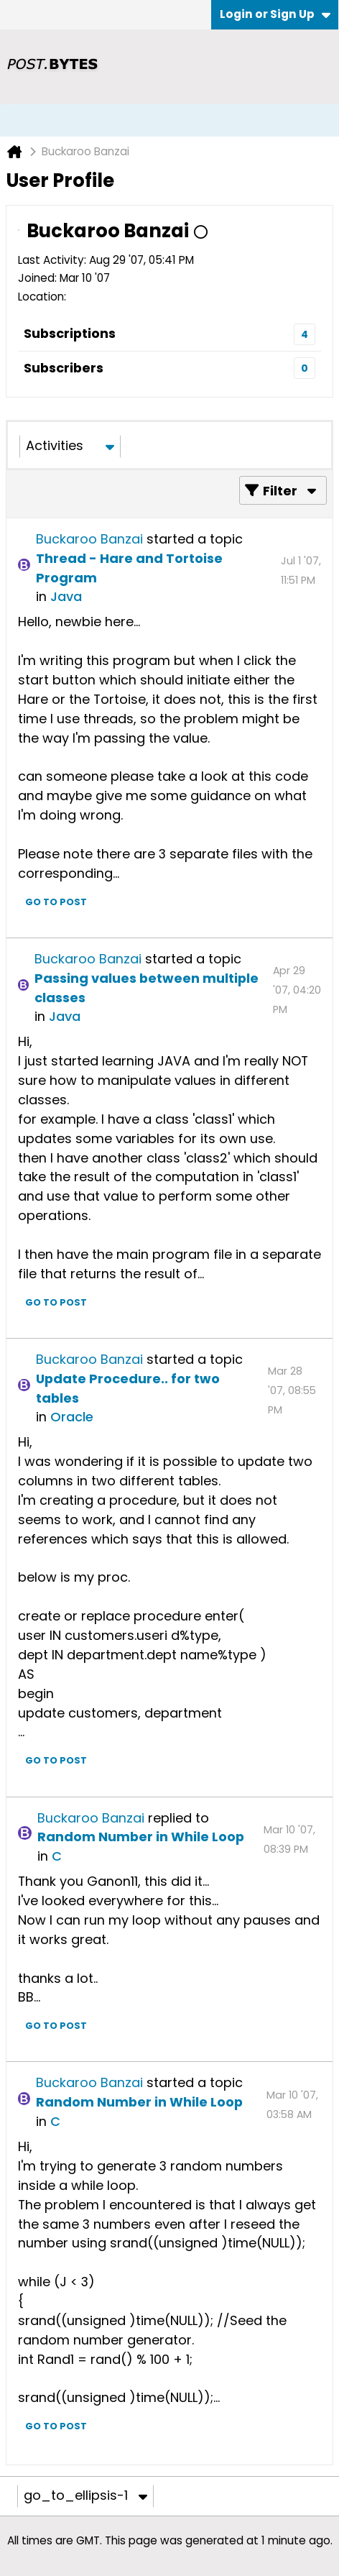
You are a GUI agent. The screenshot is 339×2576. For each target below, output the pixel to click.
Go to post (56, 902)
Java (66, 596)
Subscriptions (70, 333)
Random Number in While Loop (140, 1837)
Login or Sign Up (275, 14)
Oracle (71, 1417)
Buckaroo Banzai (89, 539)
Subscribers (63, 368)
